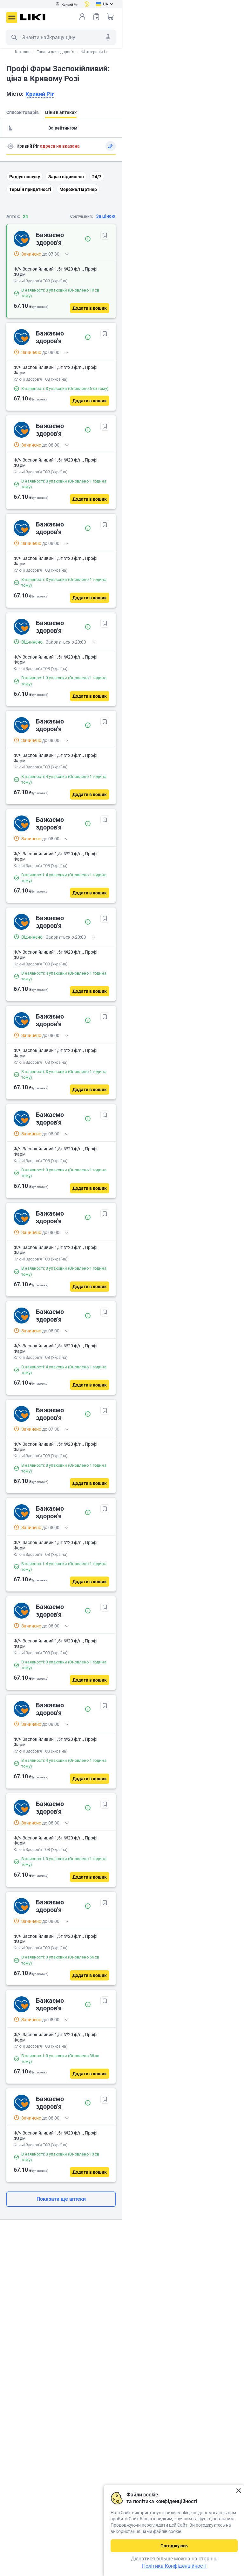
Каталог (22, 52)
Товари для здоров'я (55, 52)
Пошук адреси (10, 146)
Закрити (238, 2490)
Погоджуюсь (174, 2545)
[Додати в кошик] (89, 308)
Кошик (110, 16)
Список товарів (96, 17)
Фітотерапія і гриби (98, 52)
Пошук (14, 37)
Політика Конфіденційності (174, 2566)
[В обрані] (104, 235)
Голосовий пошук (108, 37)
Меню (11, 17)
